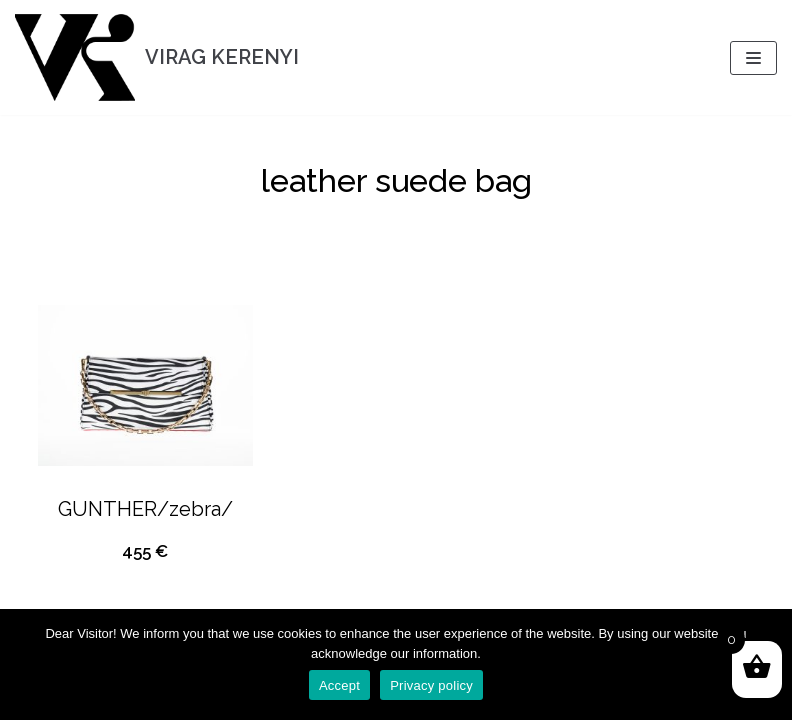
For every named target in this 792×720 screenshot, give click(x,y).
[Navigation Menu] (753, 58)
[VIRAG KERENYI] (157, 57)
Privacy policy (431, 685)
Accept (339, 685)
